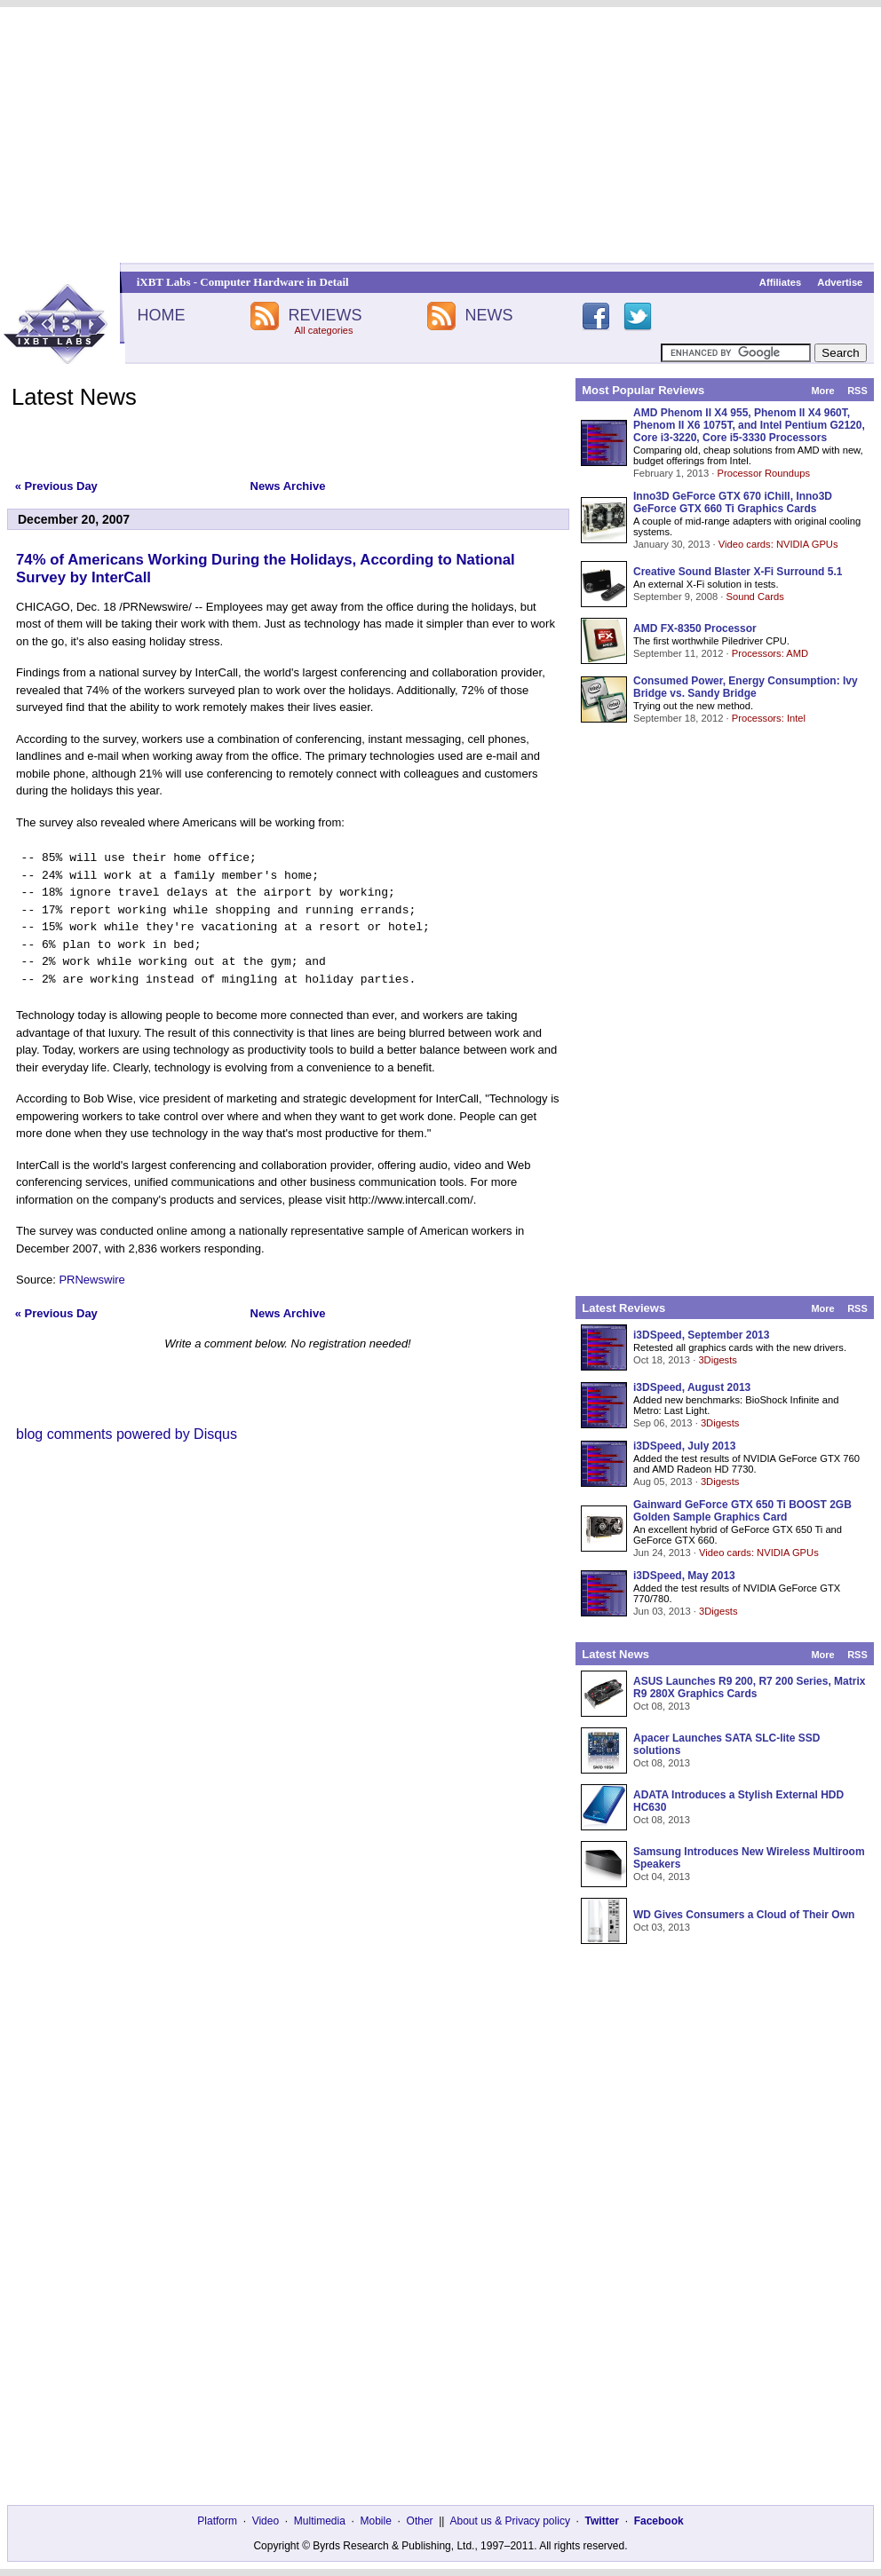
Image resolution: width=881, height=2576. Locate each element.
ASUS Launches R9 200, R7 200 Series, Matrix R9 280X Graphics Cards (749, 1687)
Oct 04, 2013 (661, 1876)
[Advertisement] (440, 135)
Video (265, 2521)
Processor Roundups (764, 473)
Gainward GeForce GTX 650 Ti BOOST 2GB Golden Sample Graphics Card (742, 1510)
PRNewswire (91, 1279)
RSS (857, 390)
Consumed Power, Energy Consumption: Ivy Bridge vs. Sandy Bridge (745, 687)
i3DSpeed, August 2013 (691, 1387)
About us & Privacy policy (509, 2521)
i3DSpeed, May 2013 (684, 1575)
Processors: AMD (770, 653)
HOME (161, 315)
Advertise (839, 282)
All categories (323, 330)
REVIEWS (324, 315)
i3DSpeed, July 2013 (684, 1446)
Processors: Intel (769, 718)
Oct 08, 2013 (661, 1706)
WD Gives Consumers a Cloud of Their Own (743, 1914)
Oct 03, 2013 (661, 1927)
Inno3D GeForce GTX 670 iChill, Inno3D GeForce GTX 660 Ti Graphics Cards (732, 502)
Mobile (376, 2521)
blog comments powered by (126, 1434)
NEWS (489, 315)
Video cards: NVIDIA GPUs (778, 544)
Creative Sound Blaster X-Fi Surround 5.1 (737, 571)
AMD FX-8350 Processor (695, 628)
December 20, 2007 (74, 519)
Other (420, 2521)
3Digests (717, 1360)
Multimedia (319, 2521)
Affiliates (780, 282)
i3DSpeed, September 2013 (701, 1335)
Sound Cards (754, 596)
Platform (217, 2521)
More (822, 390)
